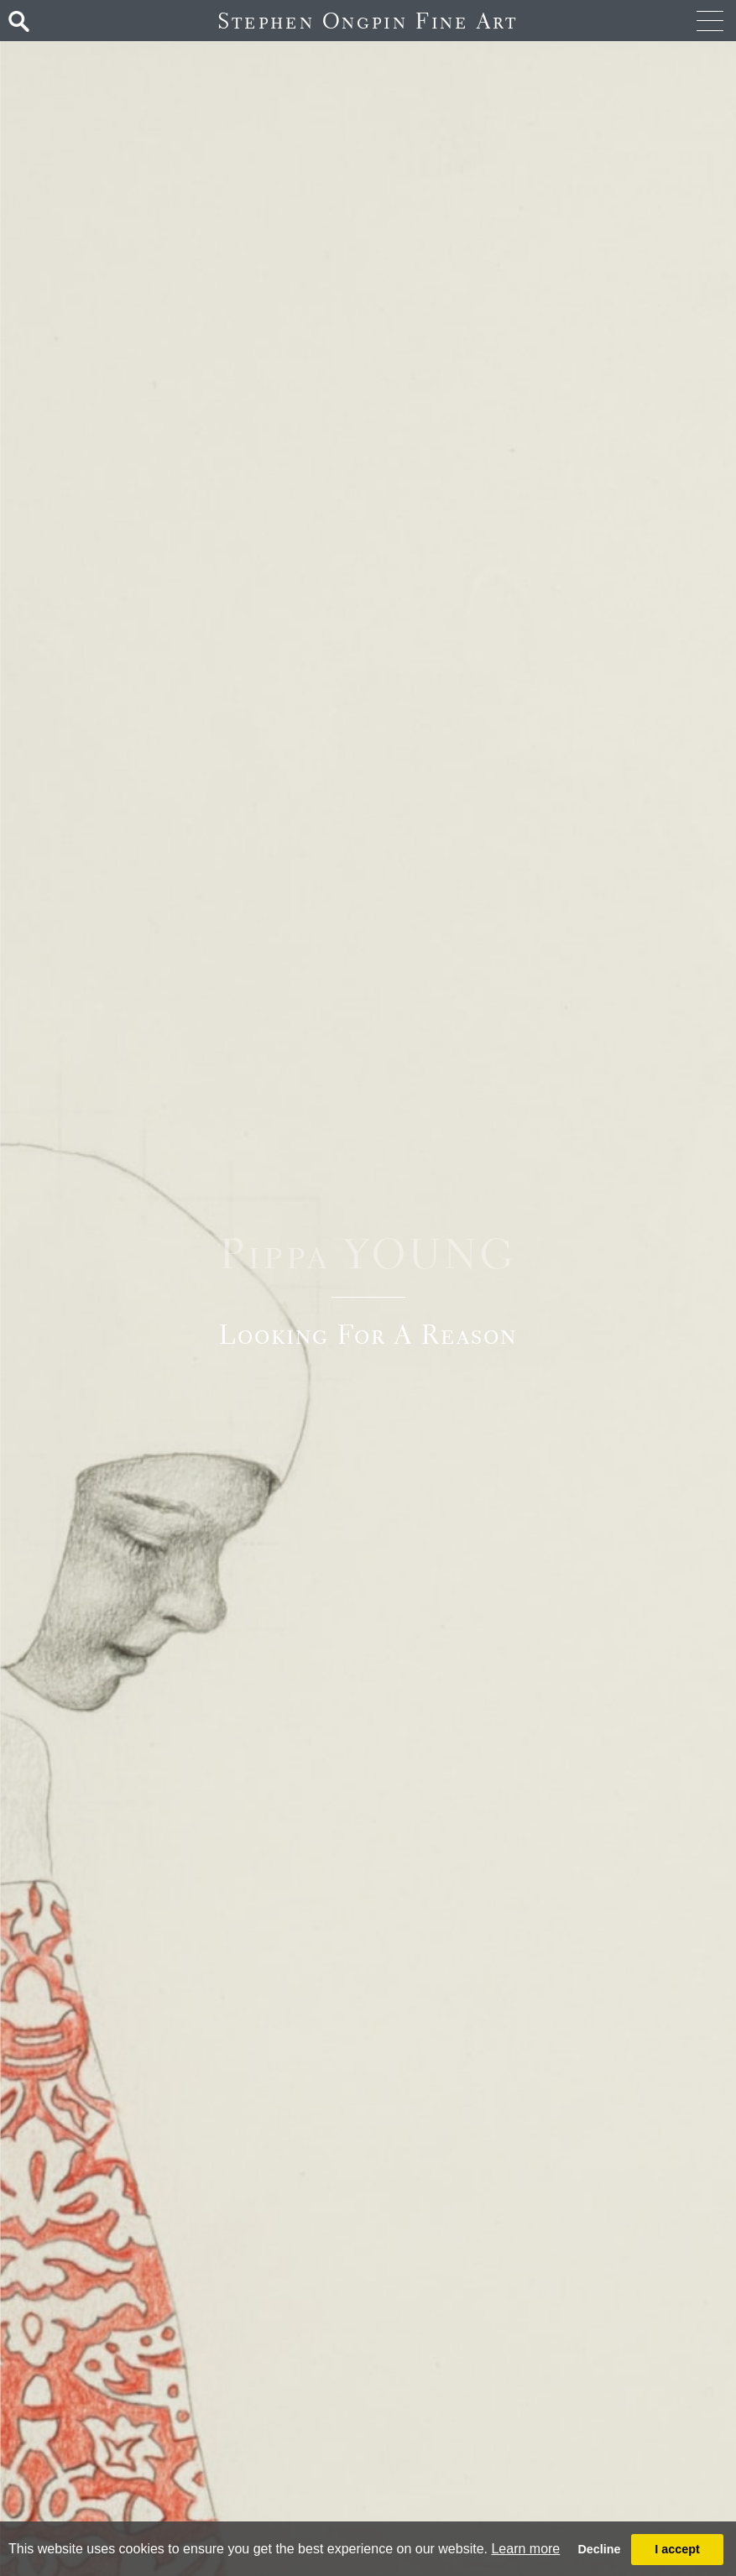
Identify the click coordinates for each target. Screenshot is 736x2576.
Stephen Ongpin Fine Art (368, 21)
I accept (677, 2549)
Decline (598, 2549)
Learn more (525, 2549)
